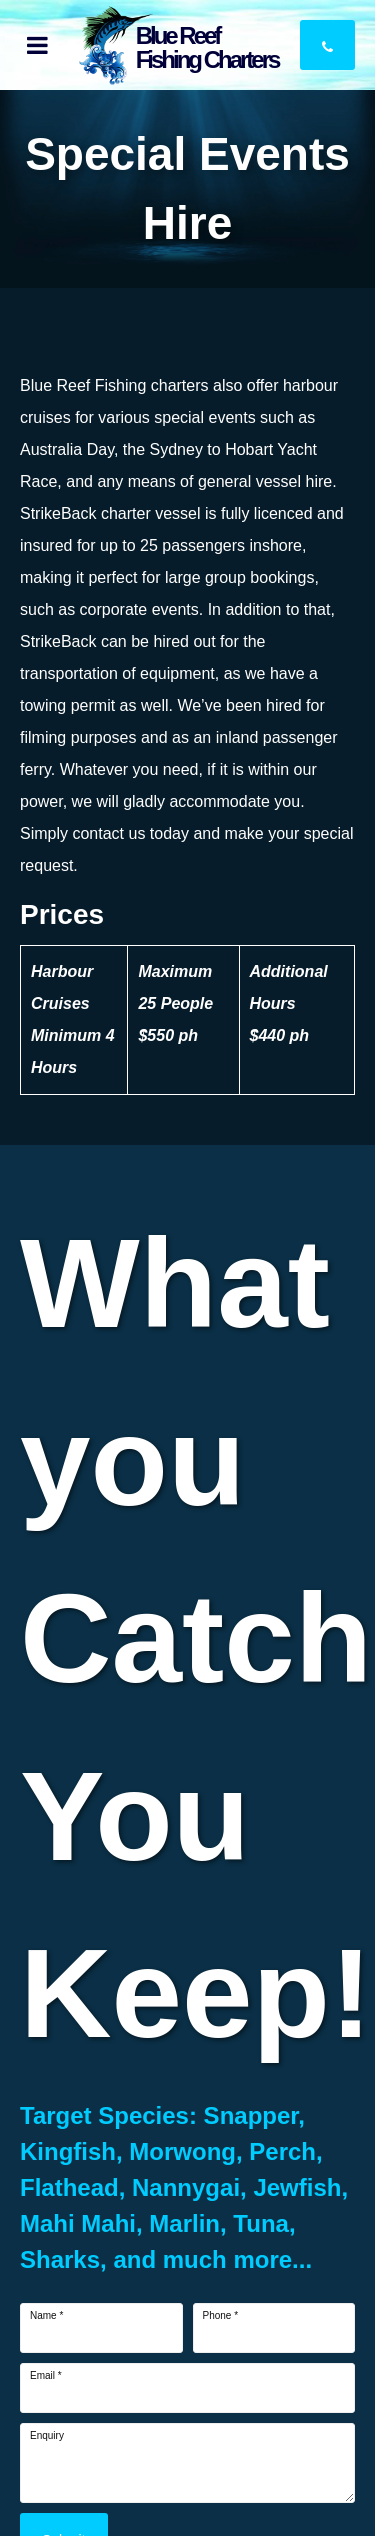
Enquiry (47, 2436)
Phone (221, 2316)
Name (46, 2316)
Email (46, 2376)
